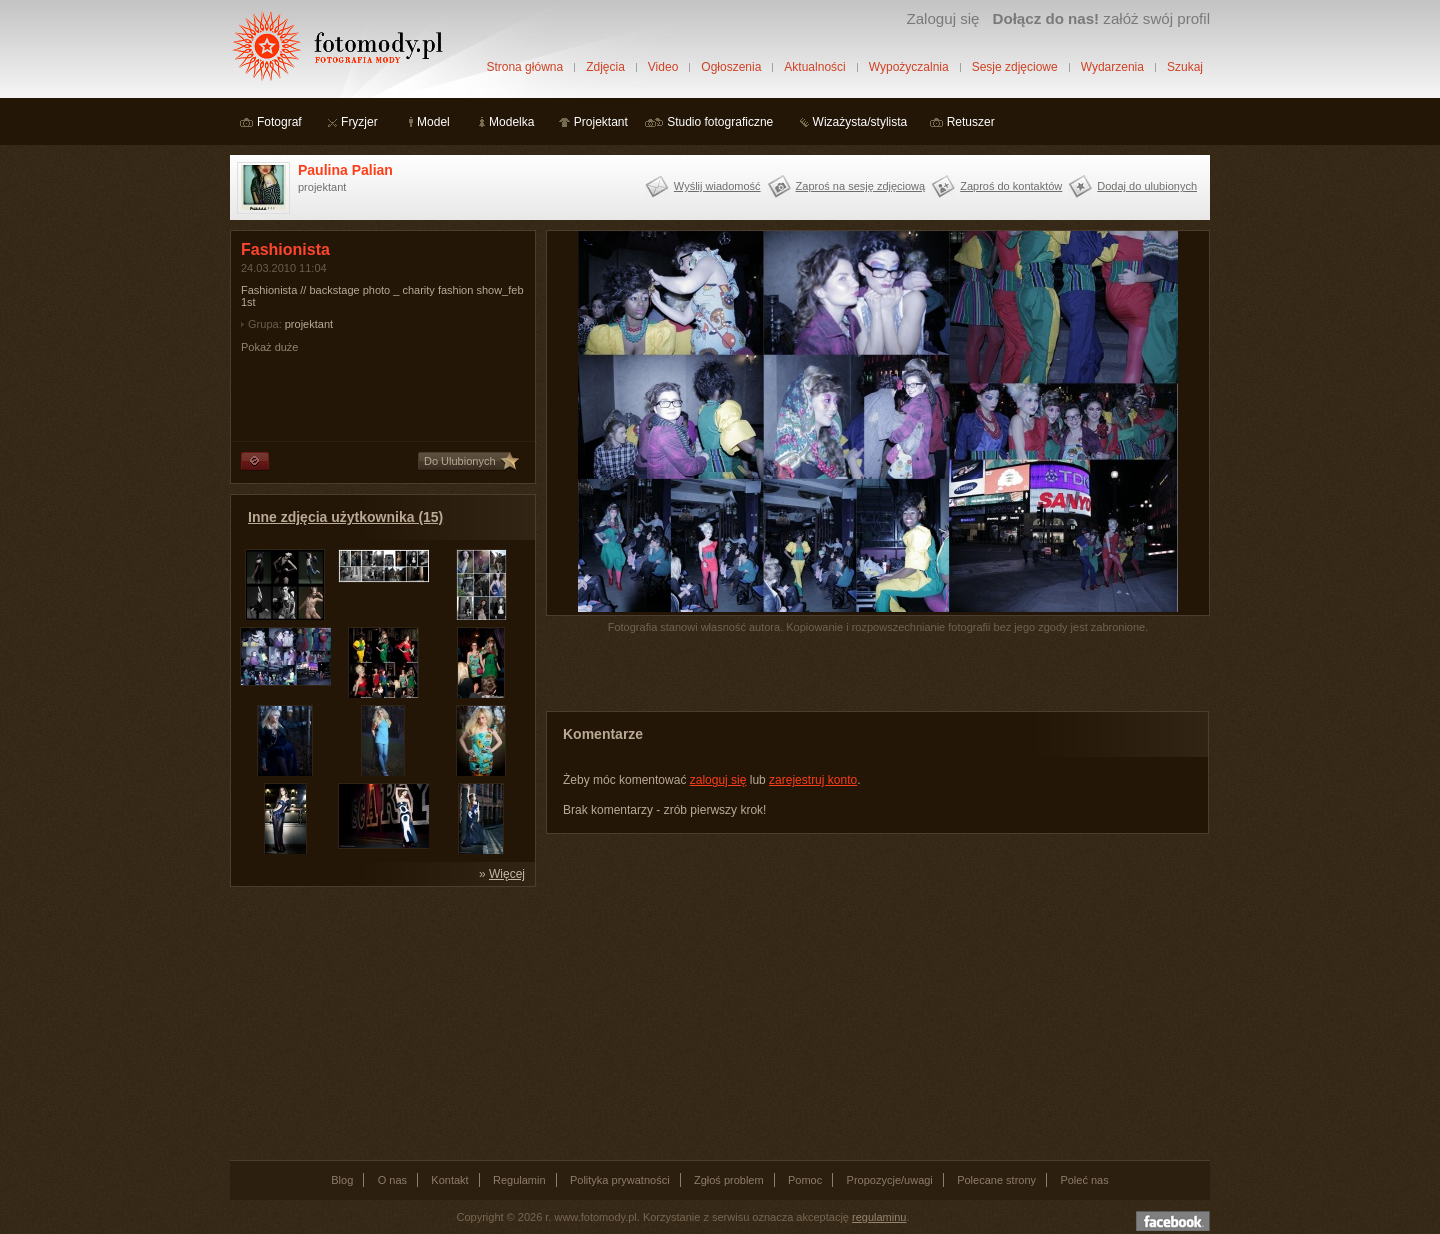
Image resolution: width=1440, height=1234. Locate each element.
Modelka (511, 122)
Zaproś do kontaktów (1011, 186)
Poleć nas (1084, 1180)
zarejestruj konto (813, 780)
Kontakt (449, 1180)
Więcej (507, 874)
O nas (392, 1180)
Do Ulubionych (460, 461)
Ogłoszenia (731, 67)
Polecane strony (996, 1180)
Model (433, 122)
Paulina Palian (345, 170)
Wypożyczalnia (909, 67)
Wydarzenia (1112, 67)
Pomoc (805, 1180)
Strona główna (524, 67)
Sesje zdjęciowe (1015, 67)
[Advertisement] (380, 1022)
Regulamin (519, 1180)
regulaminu (879, 1217)
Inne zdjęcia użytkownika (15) (345, 517)
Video (663, 67)
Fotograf (279, 122)
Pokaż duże (269, 347)
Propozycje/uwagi (890, 1180)
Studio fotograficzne (720, 122)
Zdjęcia (605, 67)
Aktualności (814, 67)
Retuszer (971, 122)
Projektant (601, 122)
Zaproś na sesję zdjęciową (861, 186)
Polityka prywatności (620, 1180)
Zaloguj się (942, 18)
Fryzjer (359, 122)
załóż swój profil (1101, 18)
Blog (342, 1180)
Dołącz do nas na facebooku (1173, 1221)
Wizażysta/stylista (860, 122)
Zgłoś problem (729, 1180)
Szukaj (1185, 67)
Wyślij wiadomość (717, 186)
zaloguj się (718, 780)
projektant (309, 324)
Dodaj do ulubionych (1147, 186)
